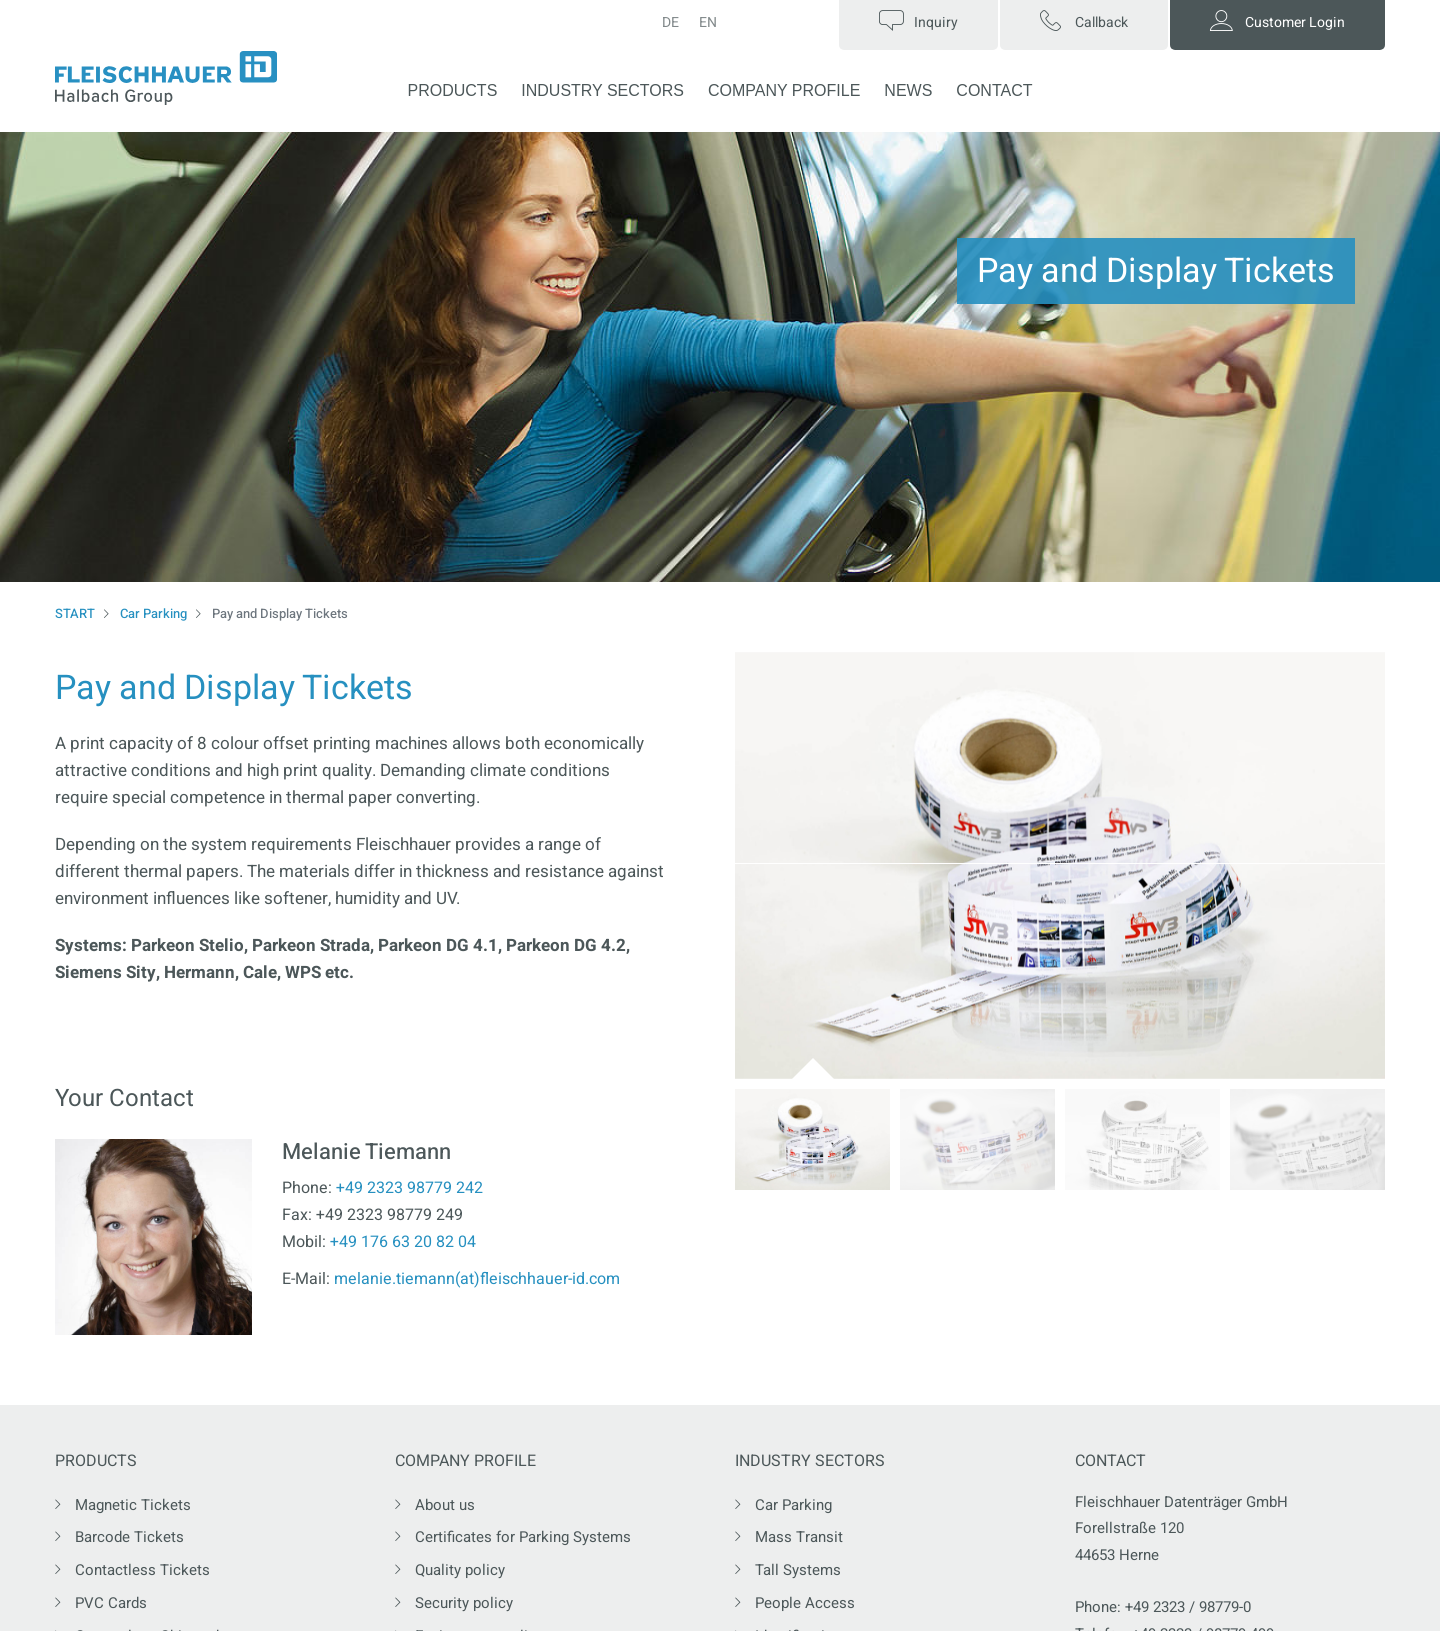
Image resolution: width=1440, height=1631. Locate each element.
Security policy (464, 1603)
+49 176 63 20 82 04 (403, 1242)
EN (708, 22)
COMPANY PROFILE (784, 90)
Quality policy (460, 1570)
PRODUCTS (453, 90)
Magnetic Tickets (133, 1505)
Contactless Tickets (142, 1570)
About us (445, 1505)
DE (670, 22)
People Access (805, 1603)
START (75, 613)
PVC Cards (111, 1603)
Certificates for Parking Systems (523, 1537)
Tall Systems (798, 1570)
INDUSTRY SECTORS (602, 90)
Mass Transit (799, 1537)
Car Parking (153, 613)
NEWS (908, 90)
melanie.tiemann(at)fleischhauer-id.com (477, 1279)
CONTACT (994, 90)
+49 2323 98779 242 (409, 1188)
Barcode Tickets (129, 1537)
